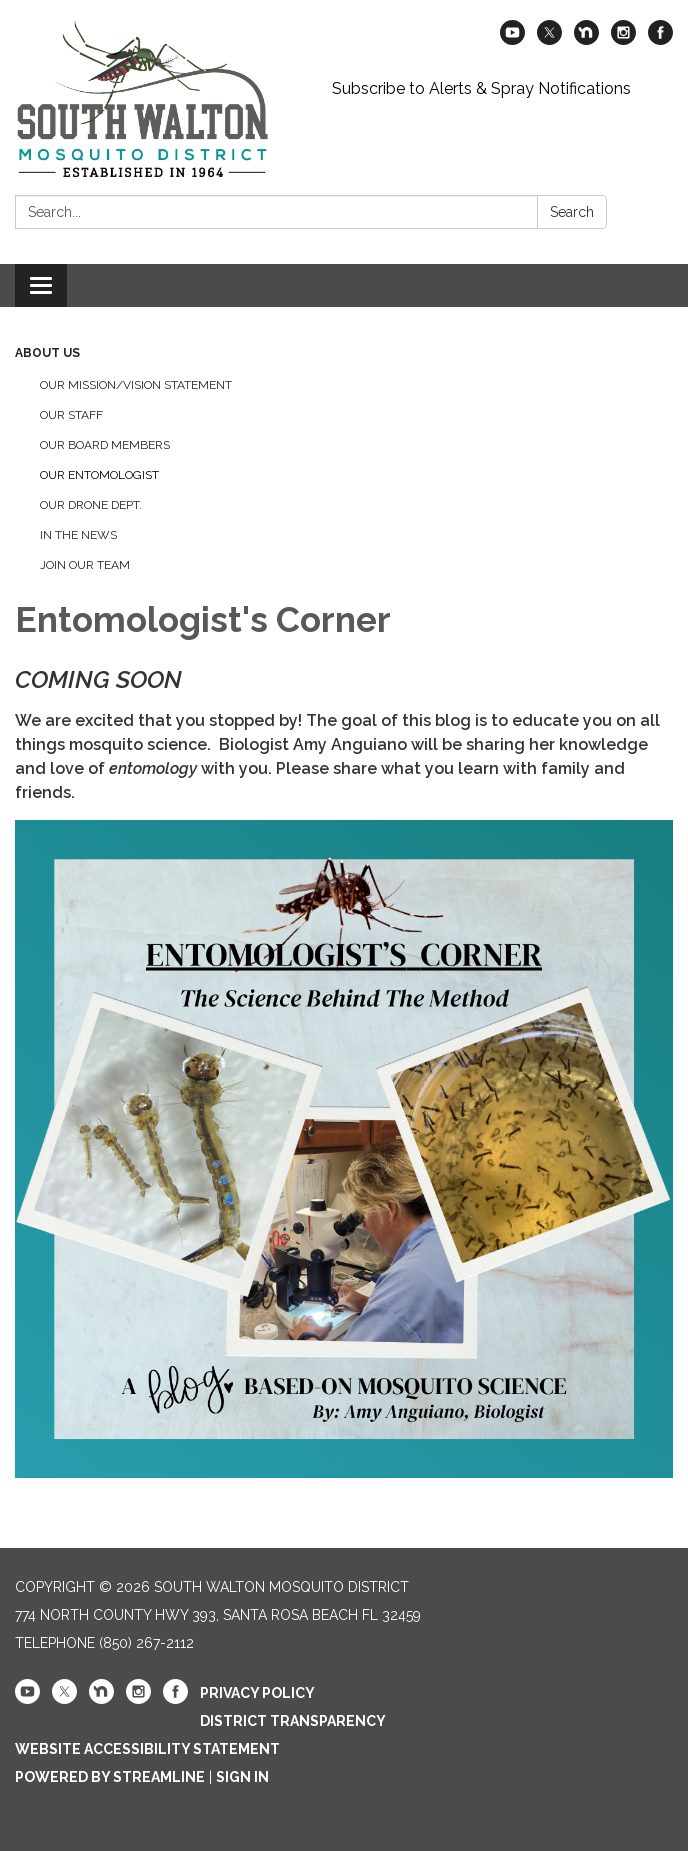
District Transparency (293, 1721)
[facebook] (660, 39)
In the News (78, 535)
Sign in (242, 1777)
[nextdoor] (586, 39)
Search (572, 212)
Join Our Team (85, 565)
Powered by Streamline (110, 1777)
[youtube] (512, 39)
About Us (47, 353)
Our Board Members (105, 445)
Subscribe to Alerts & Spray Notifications (481, 88)
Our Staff (71, 415)
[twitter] (549, 39)
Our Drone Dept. (91, 505)
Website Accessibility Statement (147, 1749)
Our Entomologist (99, 475)
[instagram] (623, 39)
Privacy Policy (257, 1693)
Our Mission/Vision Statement (136, 385)
